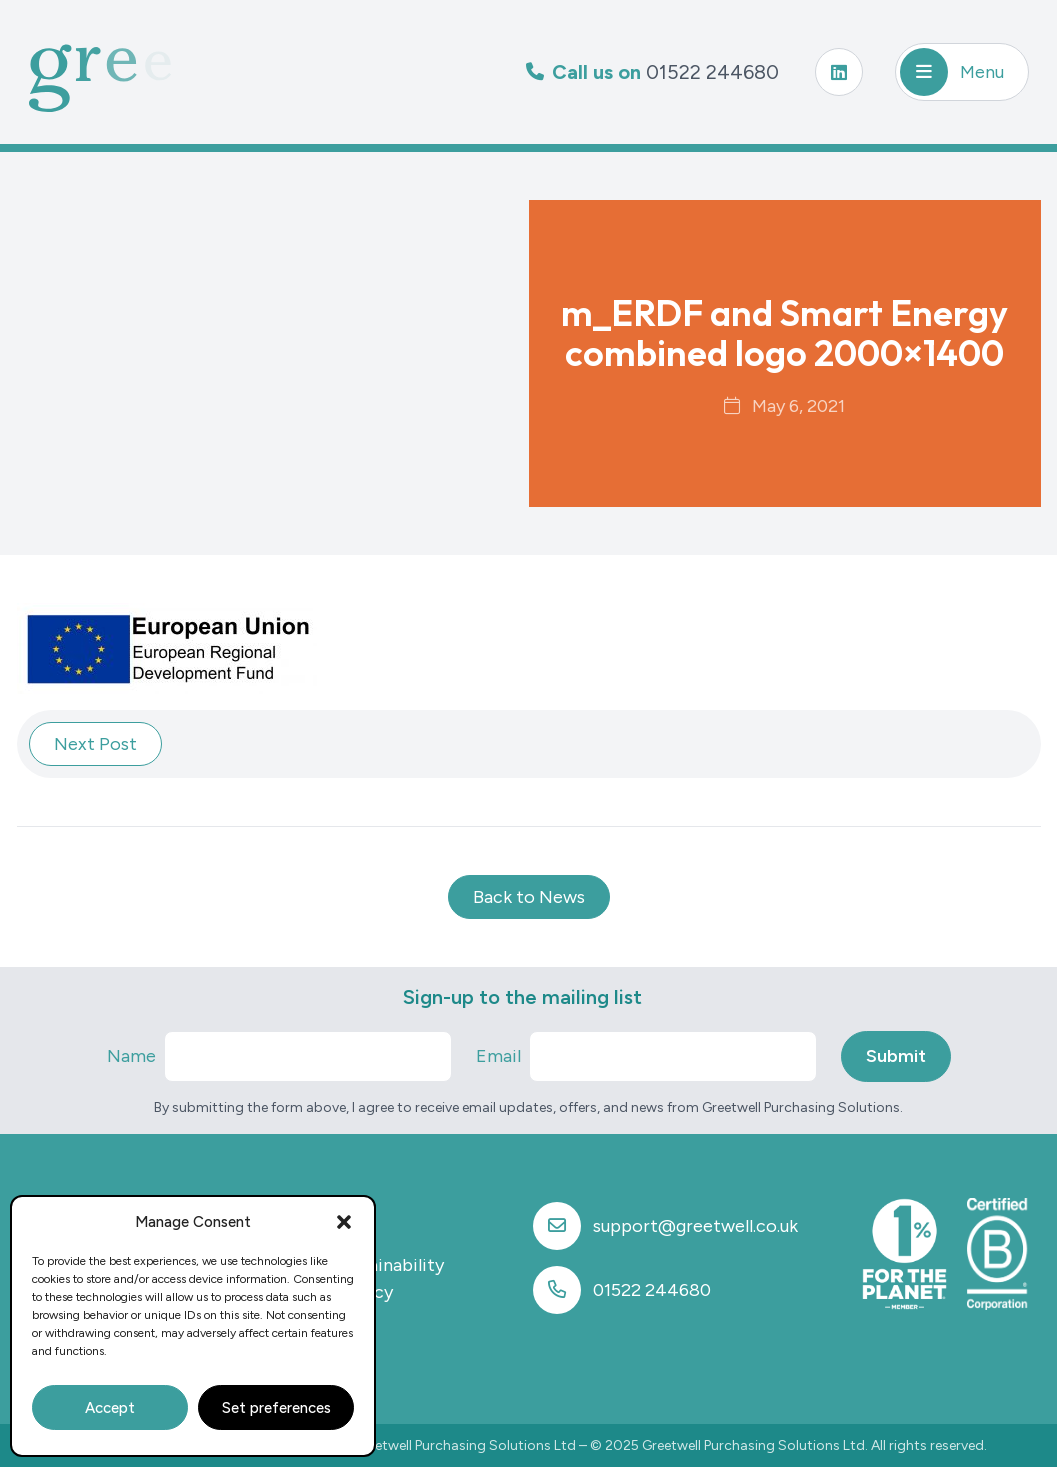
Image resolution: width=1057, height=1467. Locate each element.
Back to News (529, 897)
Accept (110, 1408)
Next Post (95, 744)
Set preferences (276, 1408)
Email (498, 1056)
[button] (344, 1222)
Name (131, 1056)
